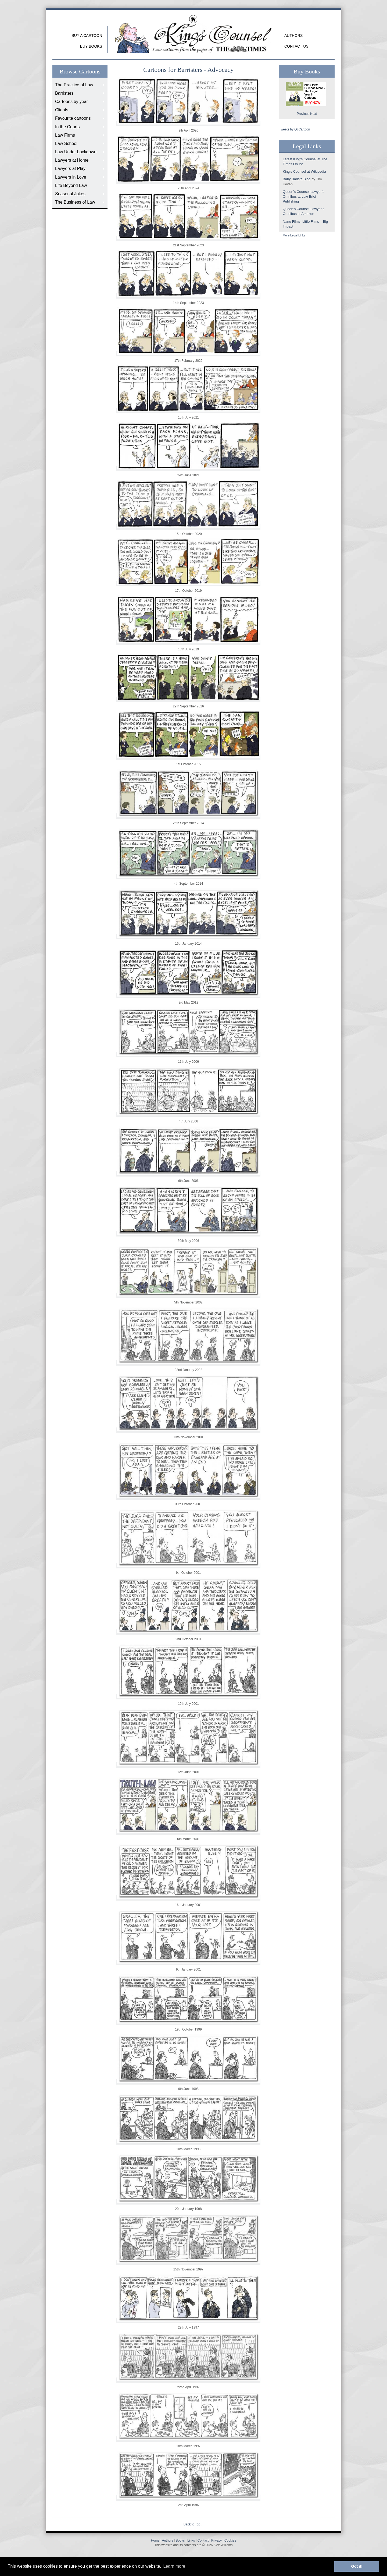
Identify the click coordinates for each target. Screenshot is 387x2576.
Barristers (64, 93)
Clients (61, 110)
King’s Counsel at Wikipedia (304, 171)
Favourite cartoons (73, 118)
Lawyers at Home (72, 160)
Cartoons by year (71, 101)
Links (191, 2540)
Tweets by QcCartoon (294, 129)
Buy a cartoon (86, 35)
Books (180, 2540)
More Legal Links (294, 235)
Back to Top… (193, 2524)
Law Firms (65, 135)
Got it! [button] (357, 2566)
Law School (66, 143)
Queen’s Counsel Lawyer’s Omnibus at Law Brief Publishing (303, 196)
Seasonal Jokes (70, 194)
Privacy (216, 2540)
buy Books (91, 46)
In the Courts (67, 127)
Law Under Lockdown (75, 152)
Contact (293, 46)
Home (155, 2540)
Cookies (230, 2540)
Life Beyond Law (71, 185)
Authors (293, 35)
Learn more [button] (174, 2566)
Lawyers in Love (70, 177)
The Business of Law (75, 202)
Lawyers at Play (70, 168)
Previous (303, 114)
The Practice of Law (74, 85)
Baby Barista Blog (296, 179)
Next (313, 114)
